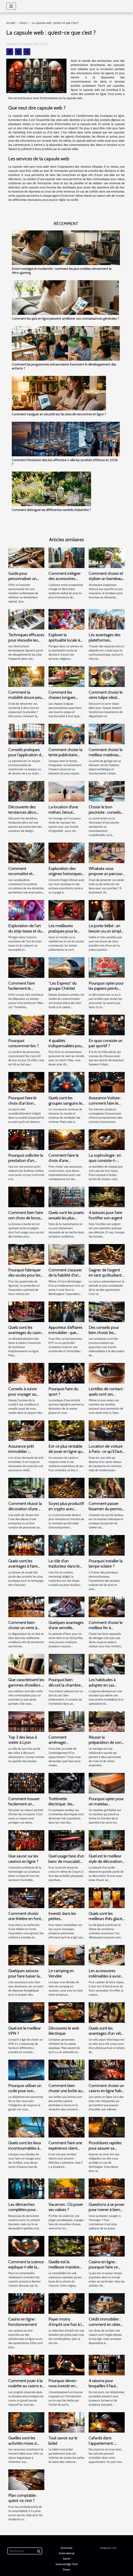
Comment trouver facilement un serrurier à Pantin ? (24, 1804)
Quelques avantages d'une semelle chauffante (66, 1628)
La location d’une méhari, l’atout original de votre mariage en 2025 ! (63, 814)
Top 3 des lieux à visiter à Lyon (22, 1740)
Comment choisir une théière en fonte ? (25, 1918)
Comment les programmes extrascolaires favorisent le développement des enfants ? (64, 366)
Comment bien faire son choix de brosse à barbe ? (25, 1218)
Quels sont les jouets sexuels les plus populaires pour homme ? (66, 1220)
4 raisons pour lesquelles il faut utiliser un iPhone (103, 2386)
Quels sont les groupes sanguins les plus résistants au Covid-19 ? (66, 1105)
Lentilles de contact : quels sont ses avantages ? (106, 1394)
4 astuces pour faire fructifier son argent (105, 1215)
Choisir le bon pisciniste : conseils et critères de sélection (105, 814)
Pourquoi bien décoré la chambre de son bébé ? (64, 1685)
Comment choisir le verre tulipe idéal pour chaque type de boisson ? (106, 700)
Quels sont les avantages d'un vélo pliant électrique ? (106, 2033)
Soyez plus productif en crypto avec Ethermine (66, 1509)
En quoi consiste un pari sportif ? (105, 1043)
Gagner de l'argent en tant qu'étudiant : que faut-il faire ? (106, 1275)
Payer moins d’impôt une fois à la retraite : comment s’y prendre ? (66, 2327)
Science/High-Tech (67, 2564)
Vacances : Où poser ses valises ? (65, 2207)
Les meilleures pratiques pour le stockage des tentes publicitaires (65, 933)
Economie (66, 2548)
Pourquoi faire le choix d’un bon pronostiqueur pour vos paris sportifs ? (25, 1105)
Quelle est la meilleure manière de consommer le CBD (63, 2269)
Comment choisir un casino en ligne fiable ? (107, 2091)
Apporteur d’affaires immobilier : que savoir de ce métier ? (66, 1332)
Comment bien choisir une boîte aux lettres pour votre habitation (66, 2093)
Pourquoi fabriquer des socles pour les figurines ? (24, 1275)
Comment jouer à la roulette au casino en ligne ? (26, 2386)
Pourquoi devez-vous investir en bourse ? (62, 2386)
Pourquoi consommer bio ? (23, 1043)
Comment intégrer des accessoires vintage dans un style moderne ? (64, 581)
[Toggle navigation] (11, 6)
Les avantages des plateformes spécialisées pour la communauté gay (105, 642)
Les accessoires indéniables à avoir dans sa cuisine (105, 1976)
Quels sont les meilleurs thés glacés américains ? (106, 1918)
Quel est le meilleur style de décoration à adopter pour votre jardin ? (106, 1863)
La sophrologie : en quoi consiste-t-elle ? (105, 1160)
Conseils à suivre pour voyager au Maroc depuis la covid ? (22, 1396)
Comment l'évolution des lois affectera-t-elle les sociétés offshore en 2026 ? (65, 462)
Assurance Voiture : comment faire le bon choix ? (105, 1103)
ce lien (36, 124)
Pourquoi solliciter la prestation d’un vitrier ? (25, 1160)
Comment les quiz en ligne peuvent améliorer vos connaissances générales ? (65, 318)
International (66, 2553)
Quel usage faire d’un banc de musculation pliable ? (66, 1861)
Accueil (10, 23)
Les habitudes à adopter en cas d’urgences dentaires (106, 1685)
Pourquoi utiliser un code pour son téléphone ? (24, 2091)
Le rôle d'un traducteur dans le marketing (63, 1566)
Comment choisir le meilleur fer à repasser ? (106, 1628)
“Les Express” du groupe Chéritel (62, 986)
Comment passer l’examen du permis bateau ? (105, 1509)
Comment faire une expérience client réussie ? (65, 2148)
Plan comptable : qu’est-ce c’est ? (22, 2498)
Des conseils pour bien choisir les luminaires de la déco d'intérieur (104, 1335)
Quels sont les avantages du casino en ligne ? (26, 1332)
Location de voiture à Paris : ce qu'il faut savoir (106, 1451)
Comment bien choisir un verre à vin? (22, 1628)
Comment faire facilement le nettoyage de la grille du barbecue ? (26, 991)
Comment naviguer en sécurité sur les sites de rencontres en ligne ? (59, 414)
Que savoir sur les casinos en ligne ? (23, 1858)
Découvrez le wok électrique (63, 2031)
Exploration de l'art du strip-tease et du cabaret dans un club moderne (26, 933)
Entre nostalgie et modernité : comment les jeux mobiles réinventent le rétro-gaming (61, 271)
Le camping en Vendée (61, 1973)
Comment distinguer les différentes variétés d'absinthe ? (51, 510)
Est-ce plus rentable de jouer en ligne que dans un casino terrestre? (66, 1454)
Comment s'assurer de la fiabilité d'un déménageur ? (65, 1275)
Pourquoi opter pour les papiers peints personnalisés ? (106, 988)
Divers (23, 23)
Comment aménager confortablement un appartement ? (65, 1745)
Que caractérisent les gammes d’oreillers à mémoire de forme (26, 1685)
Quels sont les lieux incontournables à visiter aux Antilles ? (25, 2148)
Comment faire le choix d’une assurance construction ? (63, 1163)
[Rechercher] (24, 2550)
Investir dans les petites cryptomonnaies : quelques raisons (63, 1921)
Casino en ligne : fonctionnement (22, 2322)
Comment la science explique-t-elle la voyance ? (26, 2267)
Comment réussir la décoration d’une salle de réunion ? (25, 1509)
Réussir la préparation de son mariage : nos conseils (105, 1745)
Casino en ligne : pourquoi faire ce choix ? (103, 2267)
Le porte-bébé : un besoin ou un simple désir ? (106, 931)
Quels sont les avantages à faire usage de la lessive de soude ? (24, 1568)
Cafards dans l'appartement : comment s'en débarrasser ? (101, 2445)
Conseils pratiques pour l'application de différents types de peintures (25, 757)
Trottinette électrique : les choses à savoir (61, 1804)
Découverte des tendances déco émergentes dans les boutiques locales (26, 814)
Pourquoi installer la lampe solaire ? (106, 1563)
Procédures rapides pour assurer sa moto (105, 2148)
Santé (66, 2558)
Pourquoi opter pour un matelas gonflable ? (106, 1804)
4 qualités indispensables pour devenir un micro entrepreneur (65, 1048)
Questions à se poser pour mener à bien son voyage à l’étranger (107, 2212)
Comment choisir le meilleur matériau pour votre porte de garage (106, 757)
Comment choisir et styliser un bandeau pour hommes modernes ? (106, 581)
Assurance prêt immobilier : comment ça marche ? (21, 1454)
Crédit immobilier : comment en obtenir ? (107, 2324)
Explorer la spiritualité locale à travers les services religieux (64, 642)
